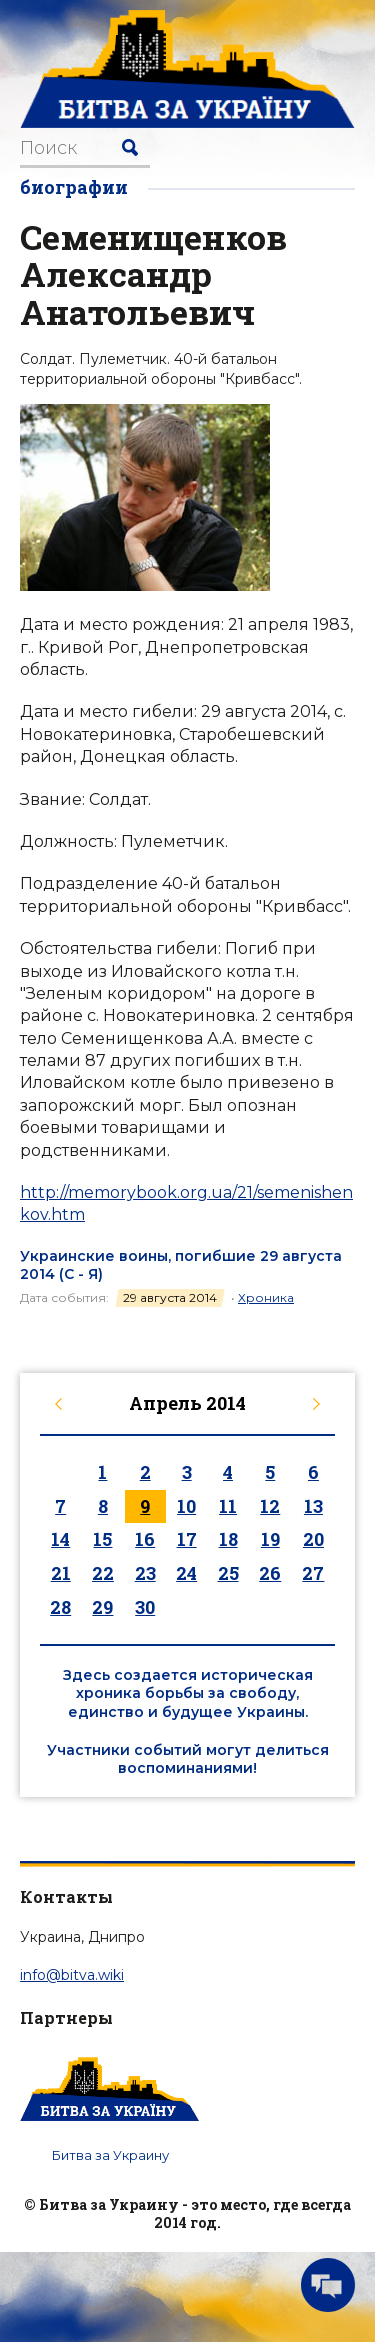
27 (313, 1573)
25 (228, 1573)
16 (145, 1539)
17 (187, 1539)
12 (270, 1506)
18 (228, 1539)
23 (145, 1573)
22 (103, 1573)
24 (186, 1573)
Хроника (266, 1297)
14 (60, 1539)
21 (61, 1573)
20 (313, 1539)
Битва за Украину (110, 2155)
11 (228, 1506)
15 (102, 1539)
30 (145, 1607)
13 (313, 1506)
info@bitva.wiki (72, 1975)
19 (270, 1539)
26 (270, 1573)
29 (102, 1607)
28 (60, 1607)
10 (186, 1506)
